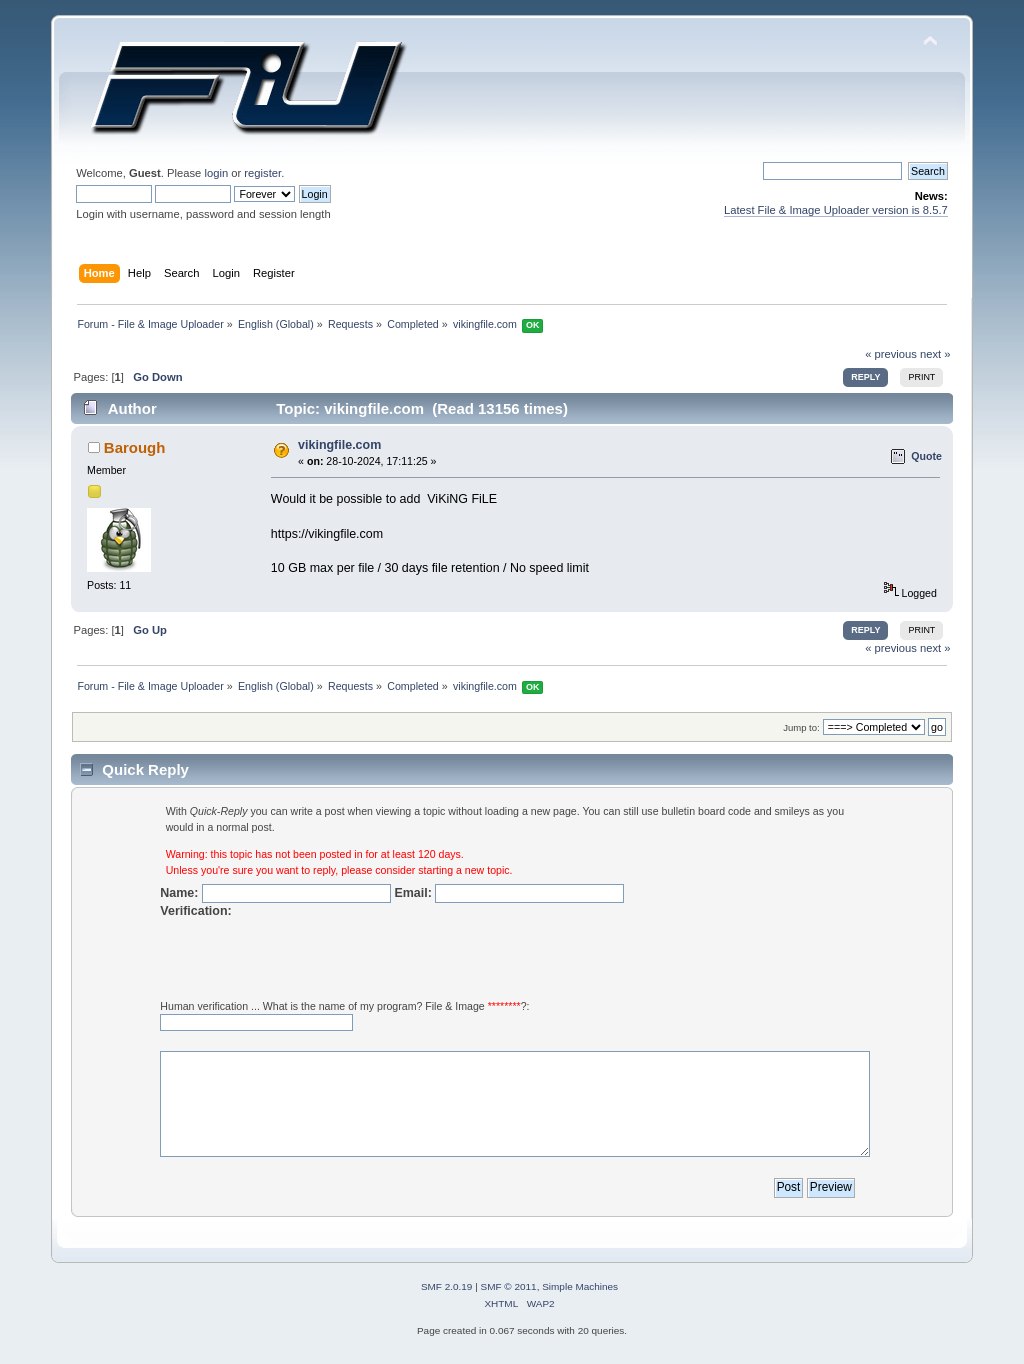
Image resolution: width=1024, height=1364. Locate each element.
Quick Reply (145, 769)
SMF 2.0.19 (447, 1286)
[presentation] (312, 959)
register (262, 173)
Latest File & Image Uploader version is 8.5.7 (836, 210)
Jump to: (801, 727)
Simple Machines (580, 1286)
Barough (135, 447)
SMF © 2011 (509, 1286)
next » (935, 354)
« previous (891, 354)
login (216, 173)
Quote (926, 456)
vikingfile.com (339, 445)
